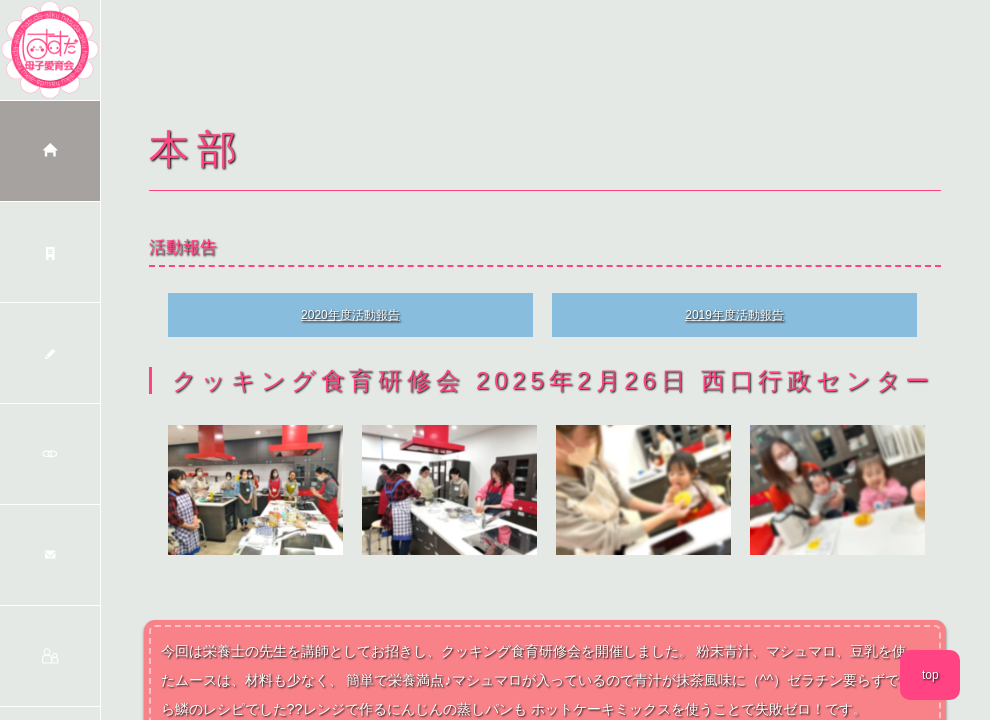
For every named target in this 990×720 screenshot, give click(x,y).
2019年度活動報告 (734, 315)
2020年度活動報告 (350, 315)
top (930, 675)
